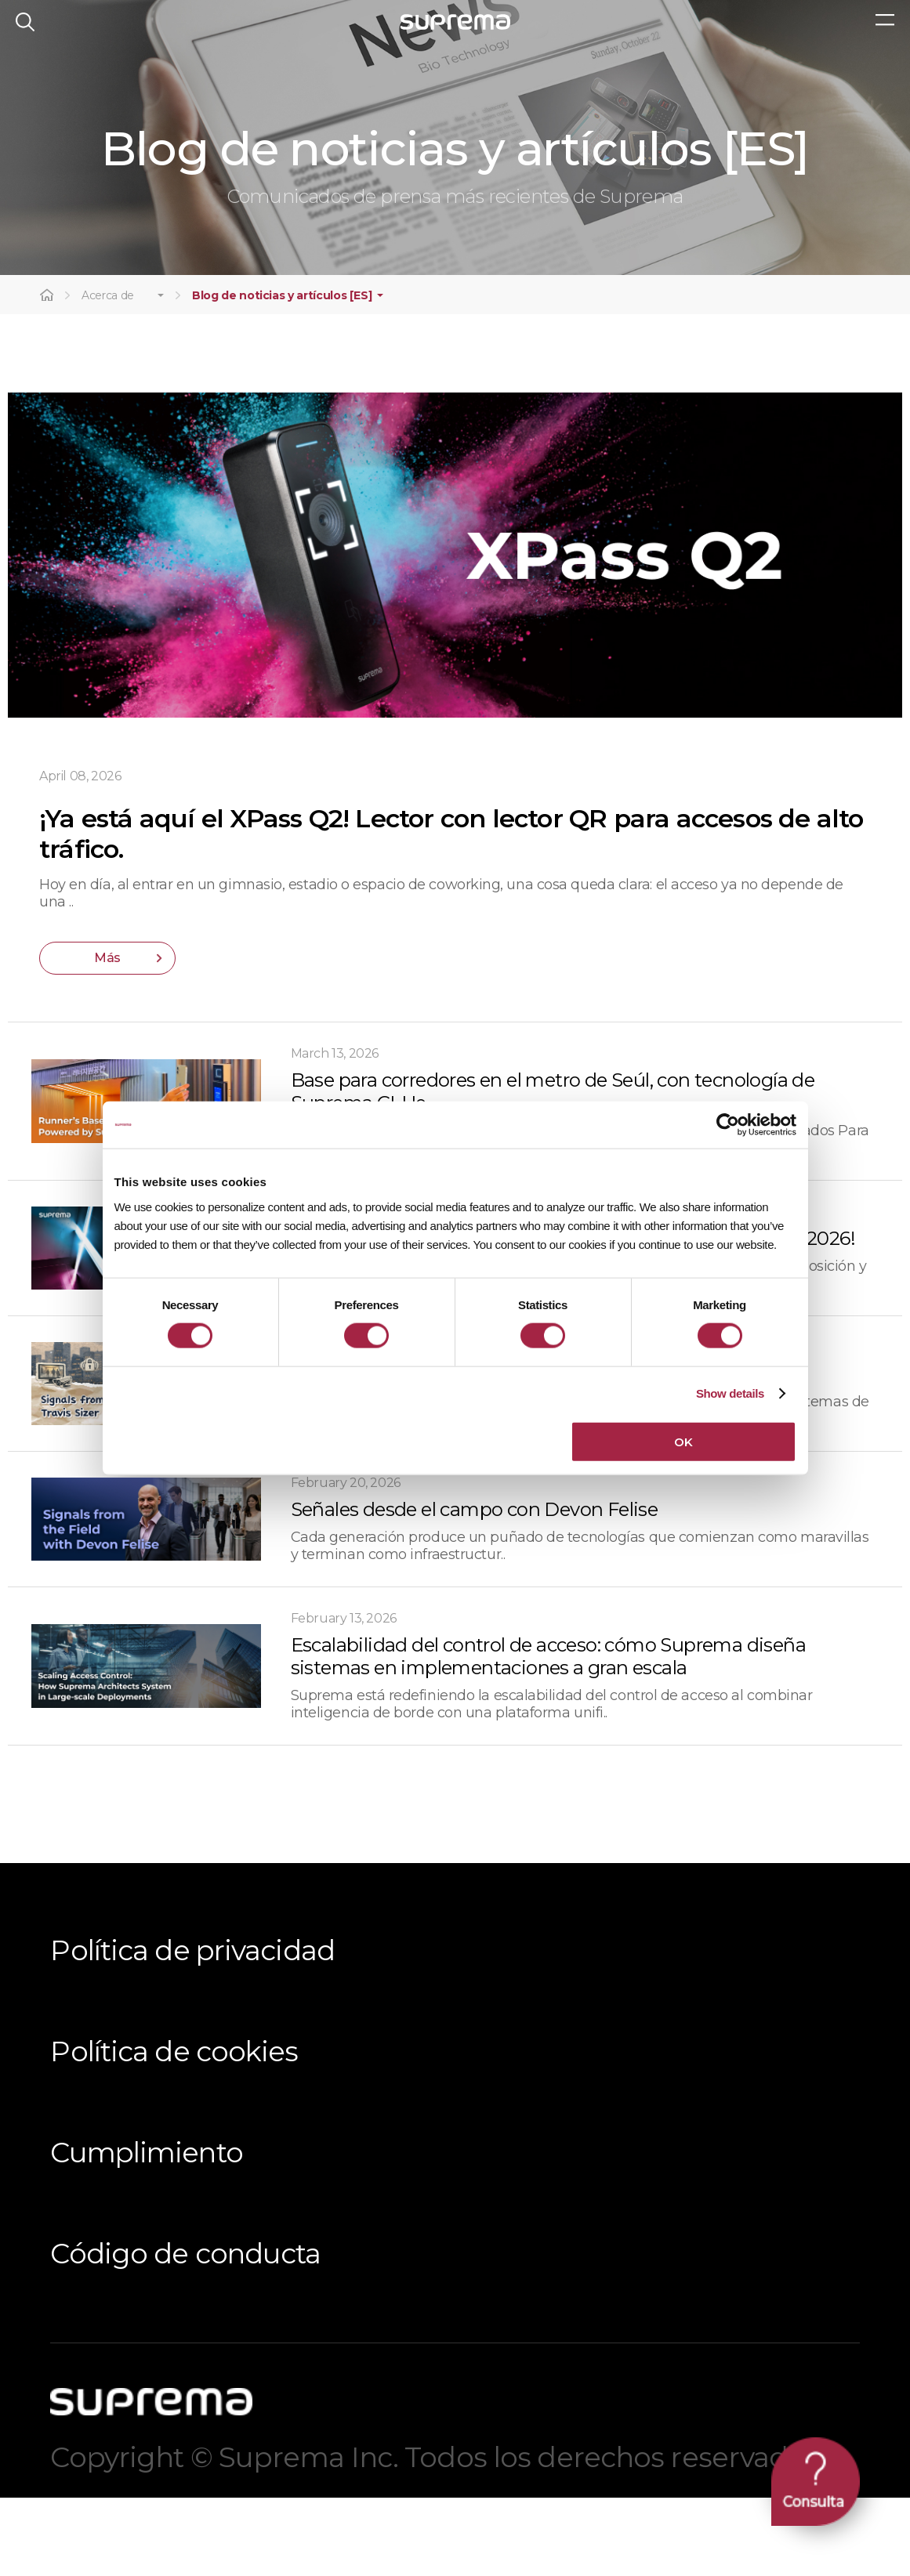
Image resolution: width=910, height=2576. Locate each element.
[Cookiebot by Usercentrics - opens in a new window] (727, 1125)
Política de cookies (174, 2129)
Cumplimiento (146, 2230)
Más (107, 1035)
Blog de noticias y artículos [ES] (282, 373)
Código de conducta (185, 2331)
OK (683, 1441)
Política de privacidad (192, 2028)
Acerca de (108, 373)
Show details (730, 1393)
